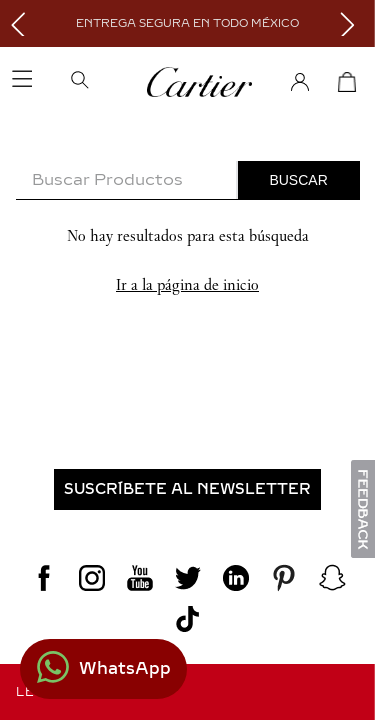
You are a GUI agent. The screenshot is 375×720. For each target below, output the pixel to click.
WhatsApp (125, 668)
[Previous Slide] (22, 23)
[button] (106, 82)
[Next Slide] (352, 23)
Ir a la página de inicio (187, 284)
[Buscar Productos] (299, 180)
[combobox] (188, 180)
